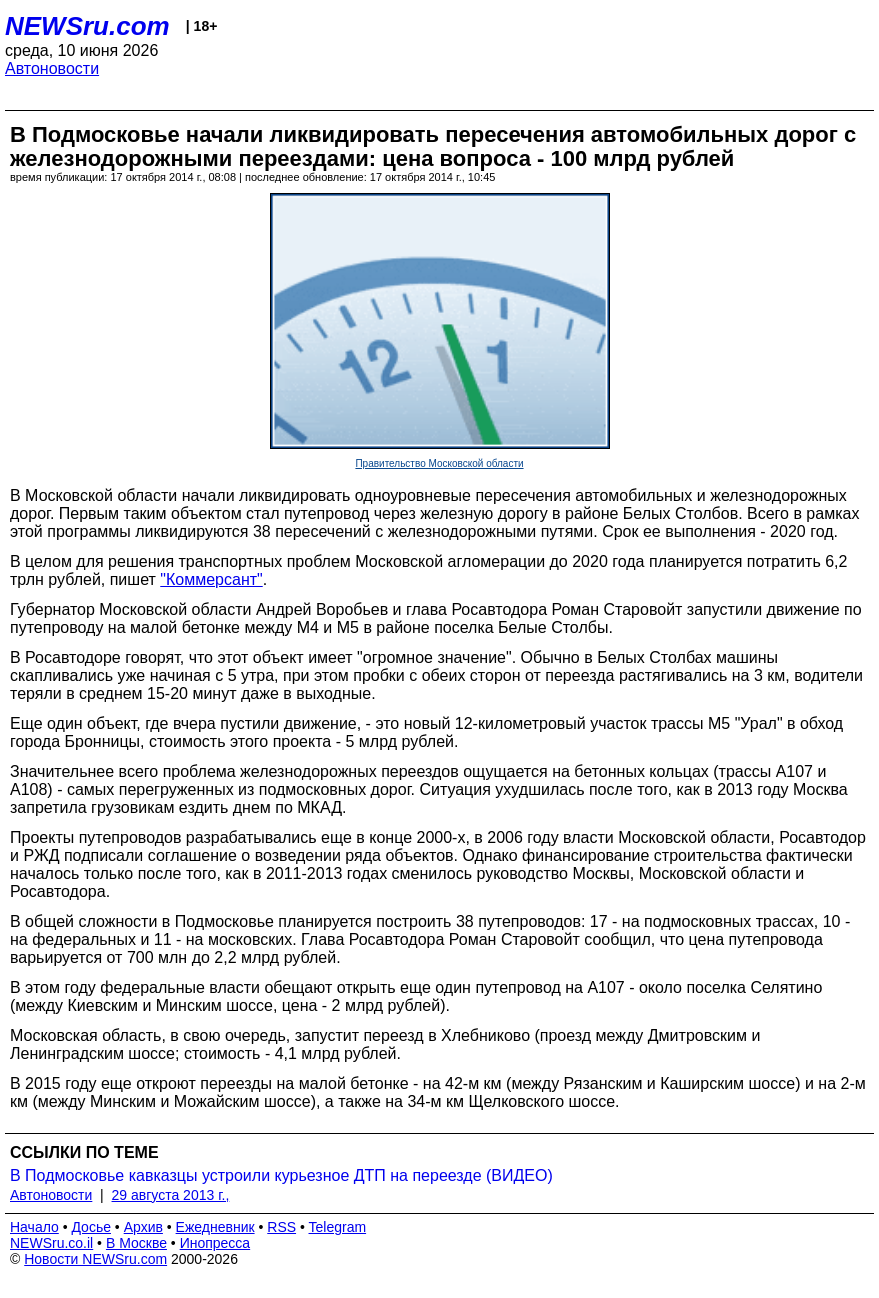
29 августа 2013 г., (171, 1195)
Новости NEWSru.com (95, 1259)
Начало (34, 1227)
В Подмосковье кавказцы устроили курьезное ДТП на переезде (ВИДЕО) (281, 1175)
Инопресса (215, 1243)
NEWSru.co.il (51, 1243)
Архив (143, 1227)
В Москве (136, 1243)
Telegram (338, 1227)
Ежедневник (215, 1227)
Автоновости (52, 68)
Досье (91, 1227)
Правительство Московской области (439, 463)
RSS (281, 1227)
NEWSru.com (87, 26)
